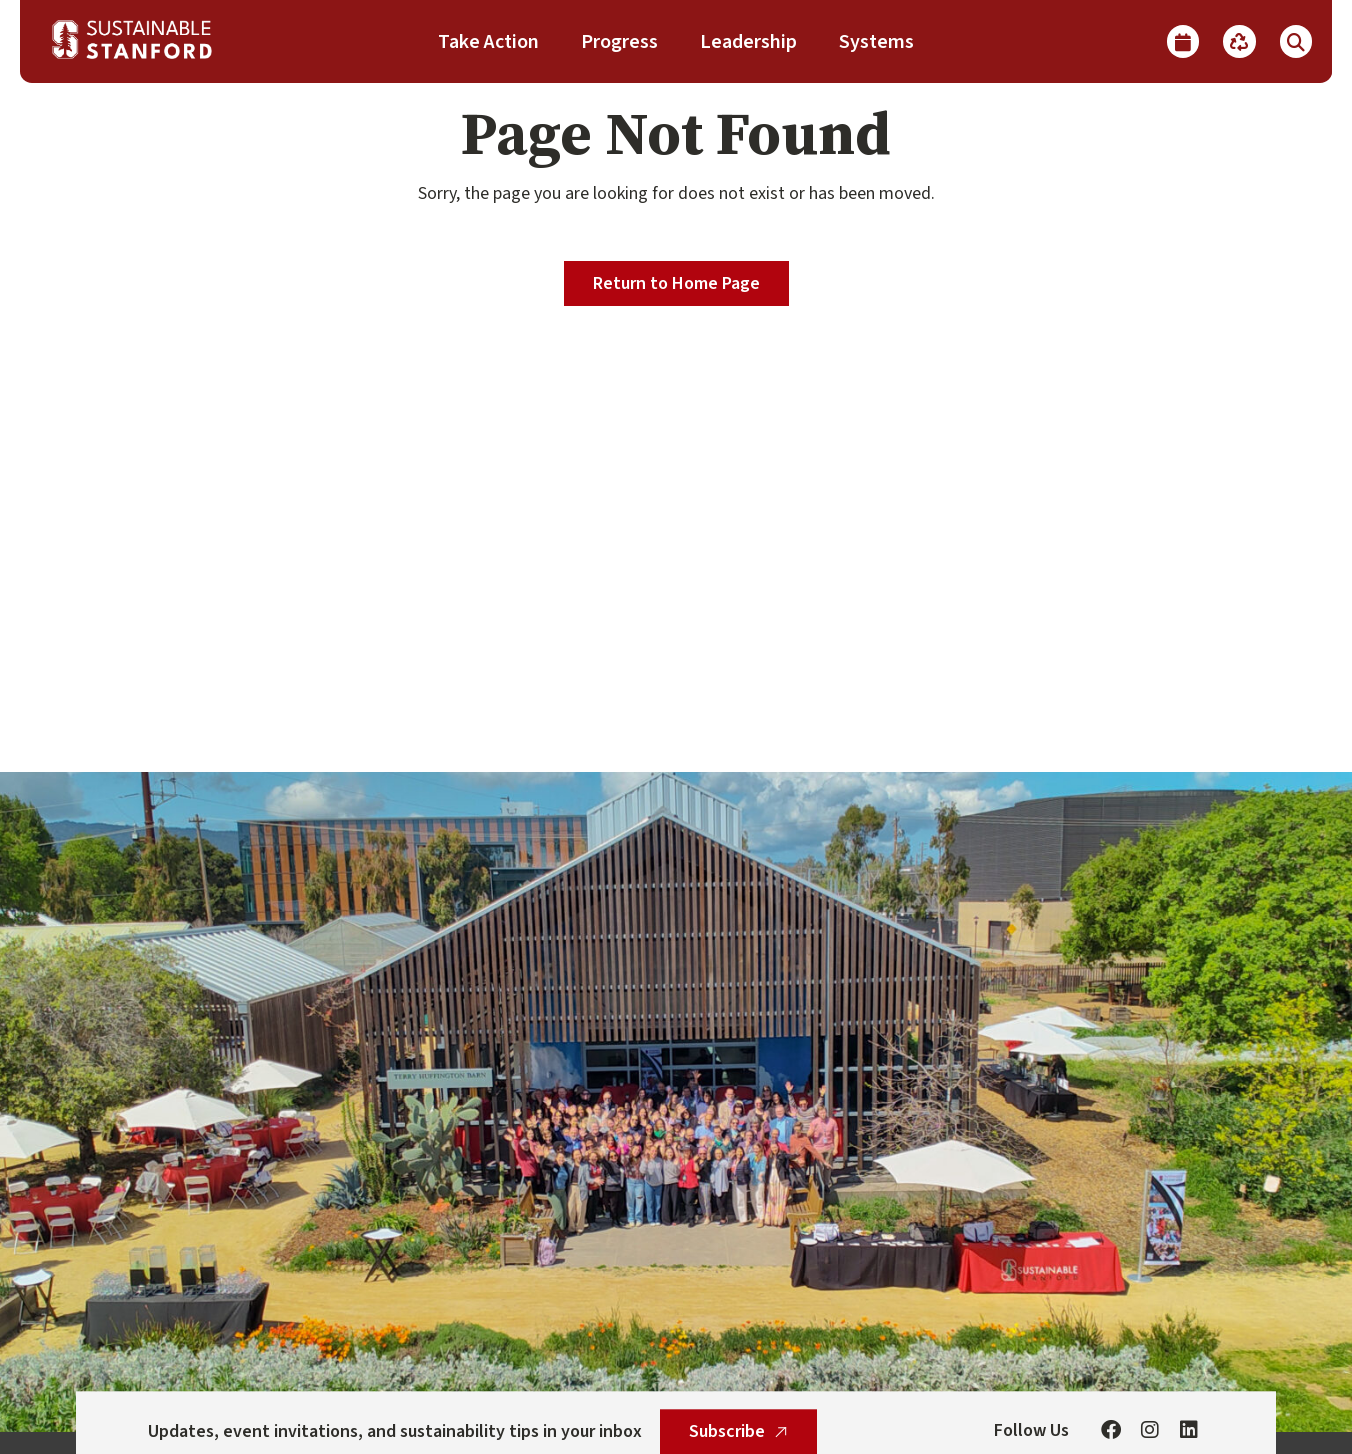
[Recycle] (1239, 41)
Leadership (748, 42)
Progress (619, 42)
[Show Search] (1296, 41)
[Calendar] (1183, 41)
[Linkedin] (1189, 1432)
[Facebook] (1111, 1432)
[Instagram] (1150, 1432)
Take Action (488, 42)
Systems (876, 42)
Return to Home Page (676, 283)
